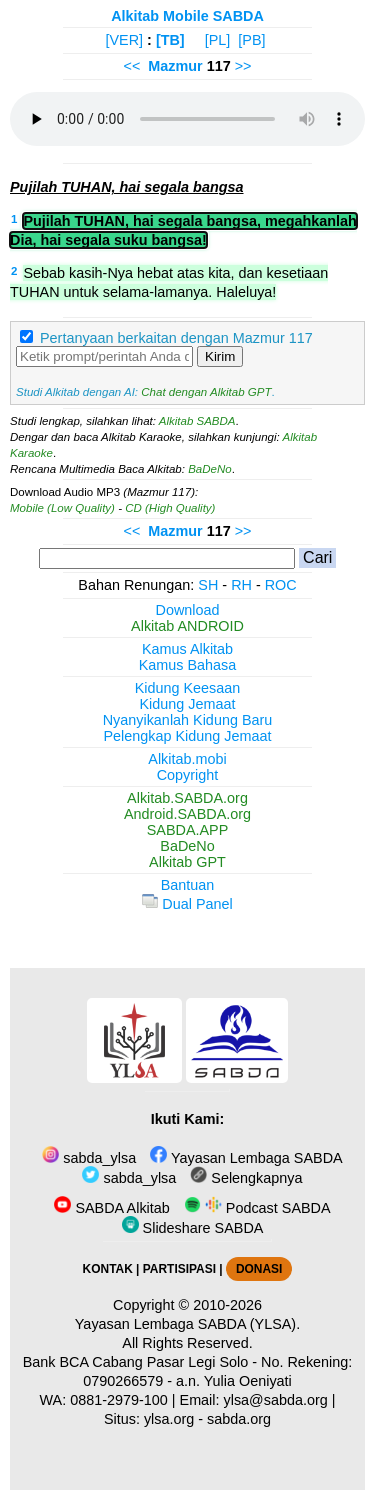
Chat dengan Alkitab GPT (206, 392)
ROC (281, 585)
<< (131, 66)
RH (241, 585)
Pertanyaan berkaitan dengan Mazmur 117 (176, 338)
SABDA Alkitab (111, 1208)
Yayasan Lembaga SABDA (246, 1158)
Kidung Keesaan (188, 688)
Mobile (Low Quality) (62, 508)
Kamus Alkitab (187, 649)
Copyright (188, 775)
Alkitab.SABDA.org (187, 798)
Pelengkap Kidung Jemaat (187, 736)
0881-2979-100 (119, 1400)
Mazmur (175, 66)
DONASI (259, 1269)
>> (243, 66)
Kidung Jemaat (188, 704)
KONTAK (108, 1269)
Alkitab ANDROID (187, 626)
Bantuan (188, 885)
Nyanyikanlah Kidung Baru (188, 720)
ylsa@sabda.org (276, 1400)
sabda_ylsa (89, 1158)
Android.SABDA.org (187, 814)
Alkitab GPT (187, 862)
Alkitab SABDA (197, 421)
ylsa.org (169, 1419)
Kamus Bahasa (188, 665)
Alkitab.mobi (187, 759)
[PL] (218, 40)
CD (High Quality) (170, 508)
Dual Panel (187, 904)
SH (208, 585)
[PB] (251, 40)
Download (188, 610)
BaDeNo (210, 469)
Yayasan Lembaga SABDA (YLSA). (187, 1324)
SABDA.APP (188, 830)
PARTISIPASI (179, 1269)
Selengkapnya (246, 1178)
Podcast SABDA (257, 1208)
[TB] (170, 40)
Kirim (220, 356)
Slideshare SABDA (193, 1228)
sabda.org (239, 1419)
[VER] (125, 40)
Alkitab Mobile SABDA (187, 16)
